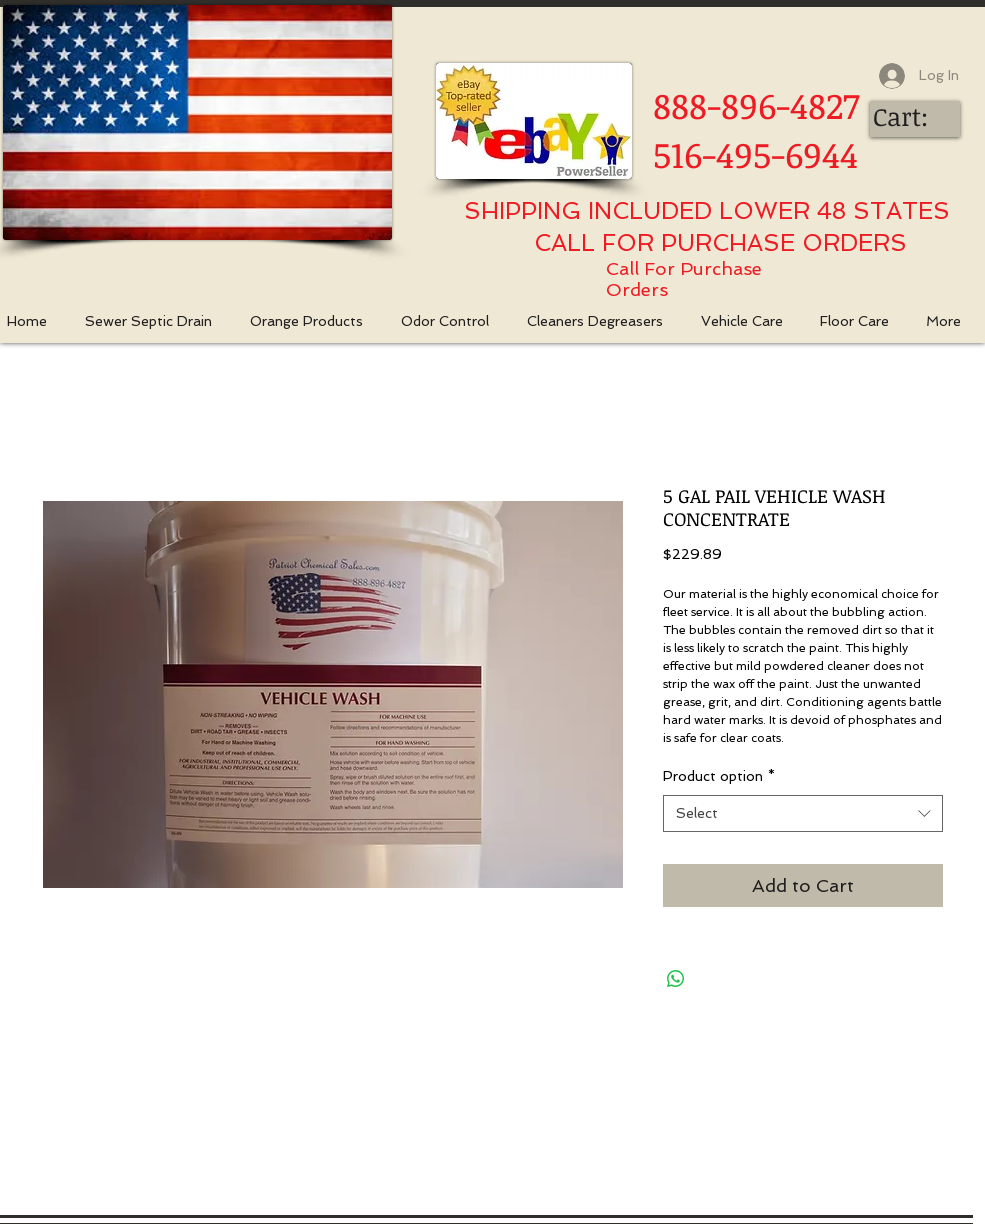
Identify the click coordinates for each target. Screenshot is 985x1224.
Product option (719, 776)
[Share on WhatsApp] (676, 979)
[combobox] (803, 814)
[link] (917, 117)
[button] (315, 321)
